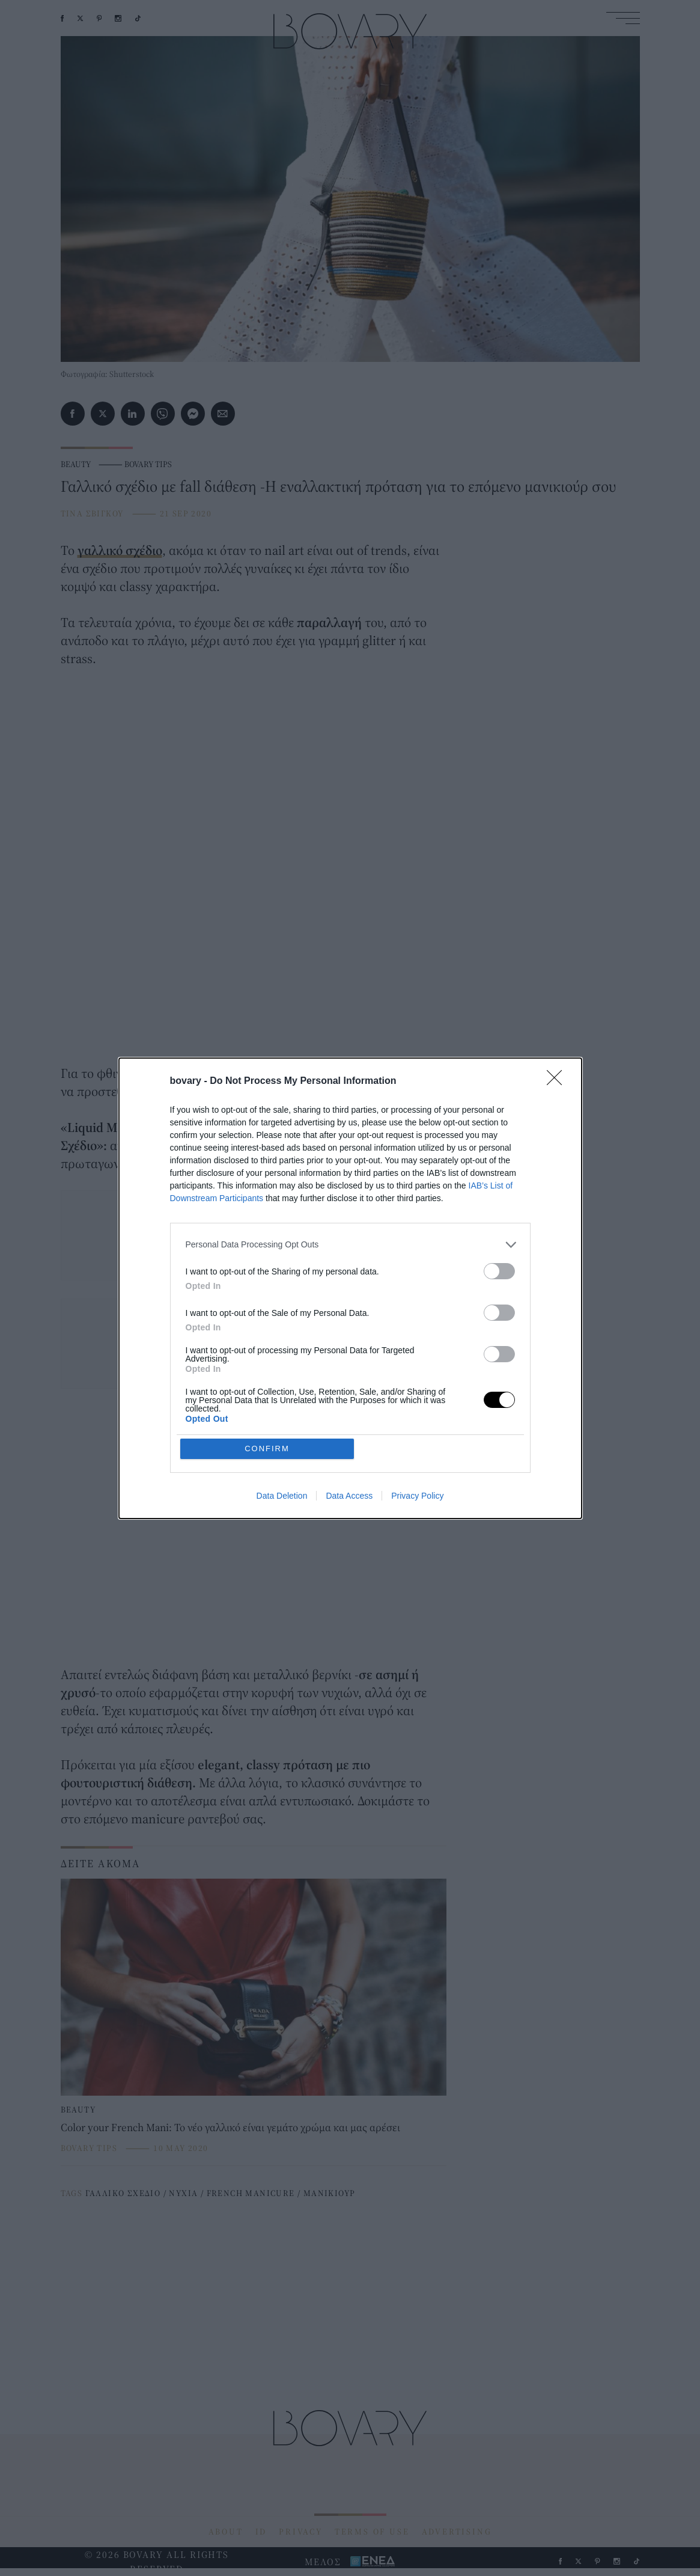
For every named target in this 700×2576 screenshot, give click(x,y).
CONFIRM (267, 1448)
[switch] (499, 1271)
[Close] (558, 1081)
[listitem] (350, 1244)
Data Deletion (282, 1496)
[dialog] (350, 1288)
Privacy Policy (417, 1496)
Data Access (349, 1496)
